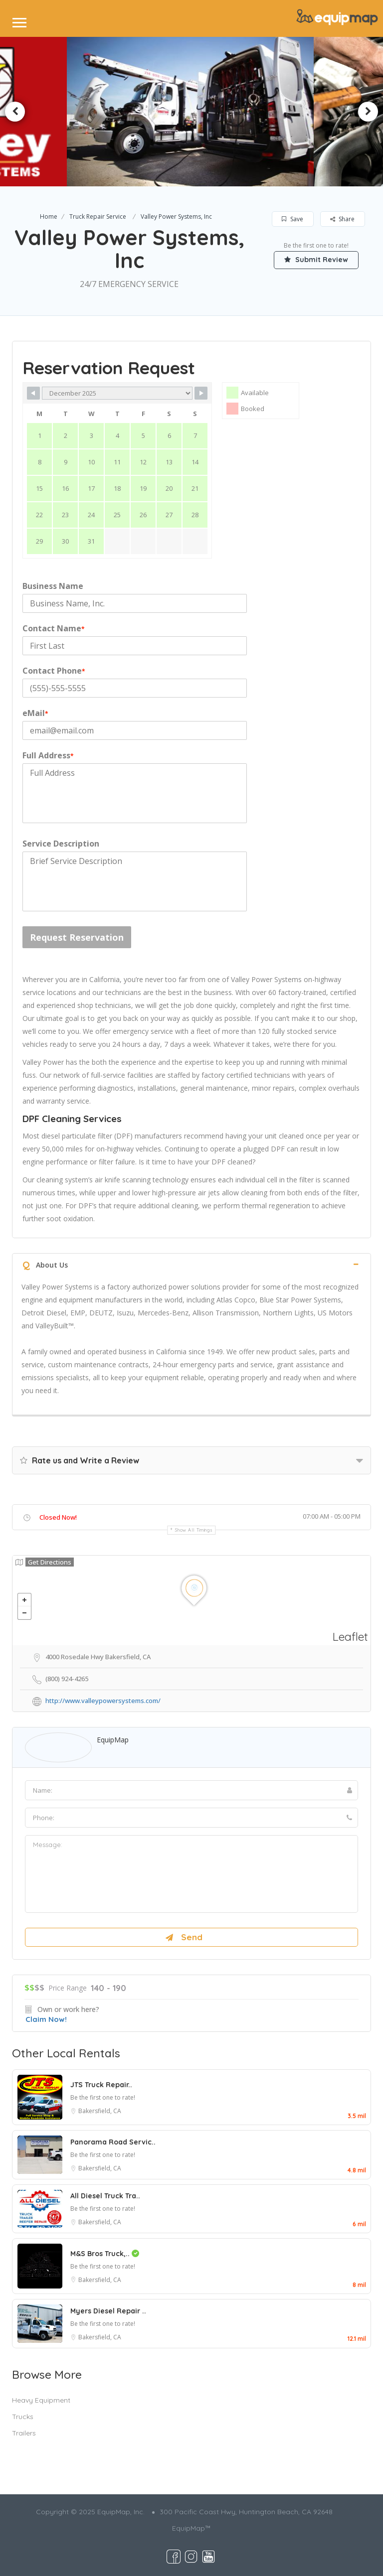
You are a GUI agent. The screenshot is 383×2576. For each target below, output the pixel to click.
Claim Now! (46, 2019)
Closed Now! (58, 1517)
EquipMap (113, 1739)
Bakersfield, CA (99, 2111)
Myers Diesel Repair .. (108, 2310)
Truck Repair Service (97, 216)
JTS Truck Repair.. (101, 2084)
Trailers (24, 2433)
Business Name (52, 585)
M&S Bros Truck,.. (104, 2253)
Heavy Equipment (41, 2400)
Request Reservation (77, 937)
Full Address (48, 755)
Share (342, 219)
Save (292, 219)
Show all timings (193, 1530)
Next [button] (368, 112)
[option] (191, 111)
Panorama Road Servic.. (113, 2142)
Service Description (60, 843)
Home (48, 216)
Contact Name (53, 628)
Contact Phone (53, 670)
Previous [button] (15, 112)
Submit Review (316, 259)
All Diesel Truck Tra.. (105, 2195)
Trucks (22, 2416)
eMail (35, 713)
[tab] (191, 1264)
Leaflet (350, 1636)
